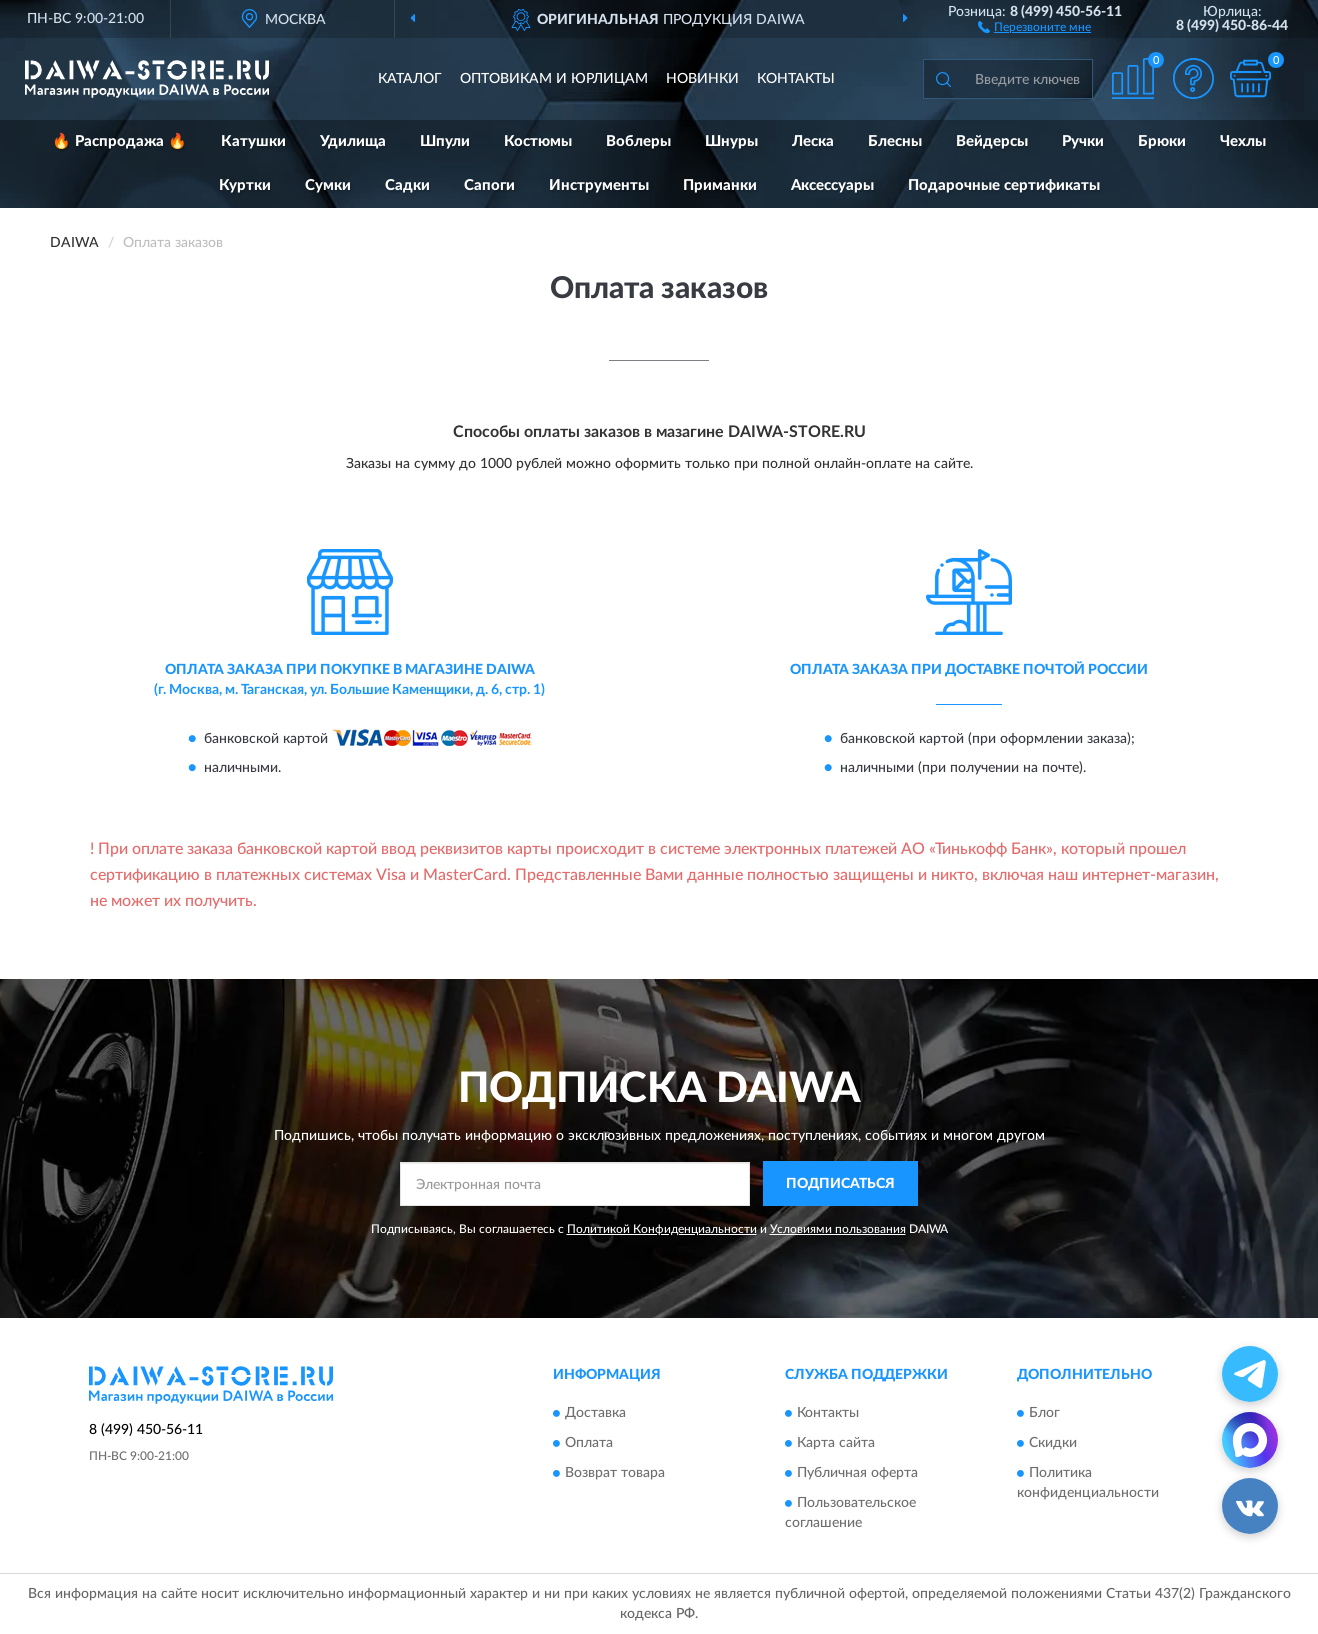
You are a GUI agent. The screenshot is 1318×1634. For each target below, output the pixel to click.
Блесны (895, 141)
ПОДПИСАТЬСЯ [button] (840, 1184)
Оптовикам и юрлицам (554, 79)
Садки (407, 185)
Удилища (353, 141)
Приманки (720, 185)
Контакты (796, 79)
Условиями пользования (838, 1229)
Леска (813, 141)
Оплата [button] (589, 1444)
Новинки (702, 79)
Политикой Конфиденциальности (662, 1229)
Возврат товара (615, 1474)
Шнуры (731, 141)
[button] (1034, 26)
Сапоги (489, 185)
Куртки (245, 185)
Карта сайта (836, 1444)
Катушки (253, 141)
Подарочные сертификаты (1004, 185)
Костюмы (538, 141)
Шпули (445, 141)
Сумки (328, 185)
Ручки (1083, 141)
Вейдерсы (992, 141)
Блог (1044, 1414)
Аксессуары (832, 185)
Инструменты (599, 185)
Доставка (595, 1414)
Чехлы (1243, 141)
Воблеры (638, 141)
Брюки (1162, 141)
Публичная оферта (857, 1474)
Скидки (1053, 1444)
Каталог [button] (410, 79)
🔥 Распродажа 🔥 (119, 141)
